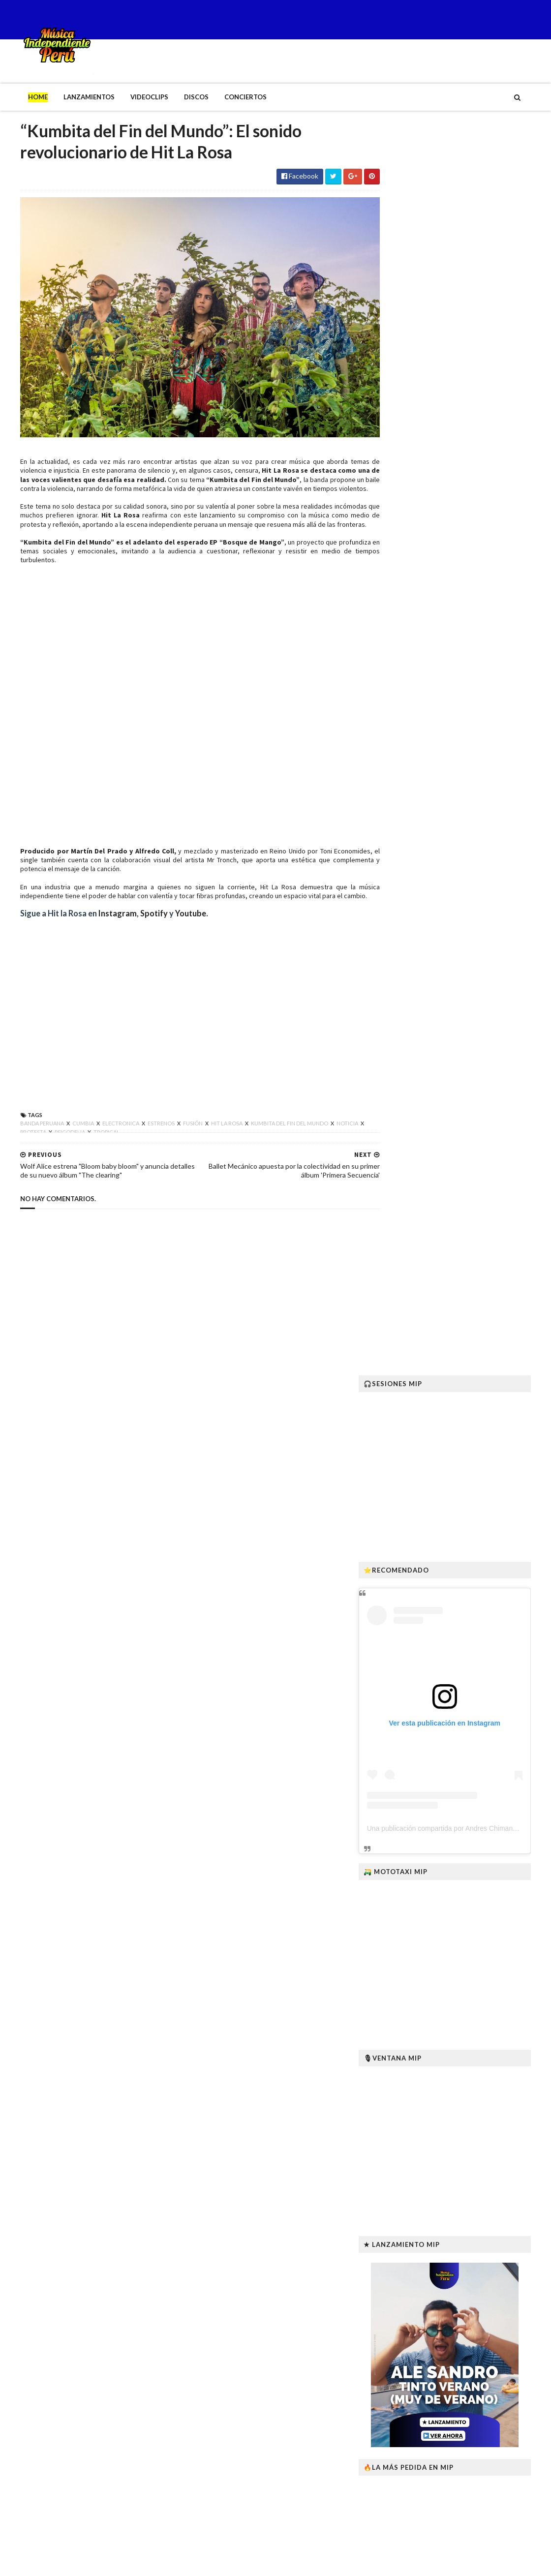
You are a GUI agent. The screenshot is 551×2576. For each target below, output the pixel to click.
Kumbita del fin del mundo (270, 1142)
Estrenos (141, 1142)
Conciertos (225, 97)
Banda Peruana (22, 1142)
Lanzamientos (68, 97)
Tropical (94, 1151)
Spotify (134, 932)
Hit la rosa (207, 1142)
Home (18, 97)
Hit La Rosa (256, 461)
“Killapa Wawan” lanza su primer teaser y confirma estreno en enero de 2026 (486, 2319)
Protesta (20, 1151)
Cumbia (63, 1142)
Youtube (170, 932)
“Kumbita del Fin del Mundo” (242, 471)
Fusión (173, 1142)
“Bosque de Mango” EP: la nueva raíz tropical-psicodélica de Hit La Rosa (488, 2215)
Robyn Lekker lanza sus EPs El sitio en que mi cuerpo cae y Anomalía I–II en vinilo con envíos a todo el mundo (487, 2268)
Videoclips (129, 97)
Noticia (327, 1142)
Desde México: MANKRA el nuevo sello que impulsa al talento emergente (478, 2416)
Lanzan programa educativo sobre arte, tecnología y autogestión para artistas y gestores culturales (483, 2514)
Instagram (97, 932)
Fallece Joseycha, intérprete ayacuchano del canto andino (480, 2161)
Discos (176, 97)
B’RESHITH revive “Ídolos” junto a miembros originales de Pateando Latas (482, 2465)
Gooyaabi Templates (162, 2562)
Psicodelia (57, 1151)
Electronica (101, 1142)
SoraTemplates (57, 2562)
